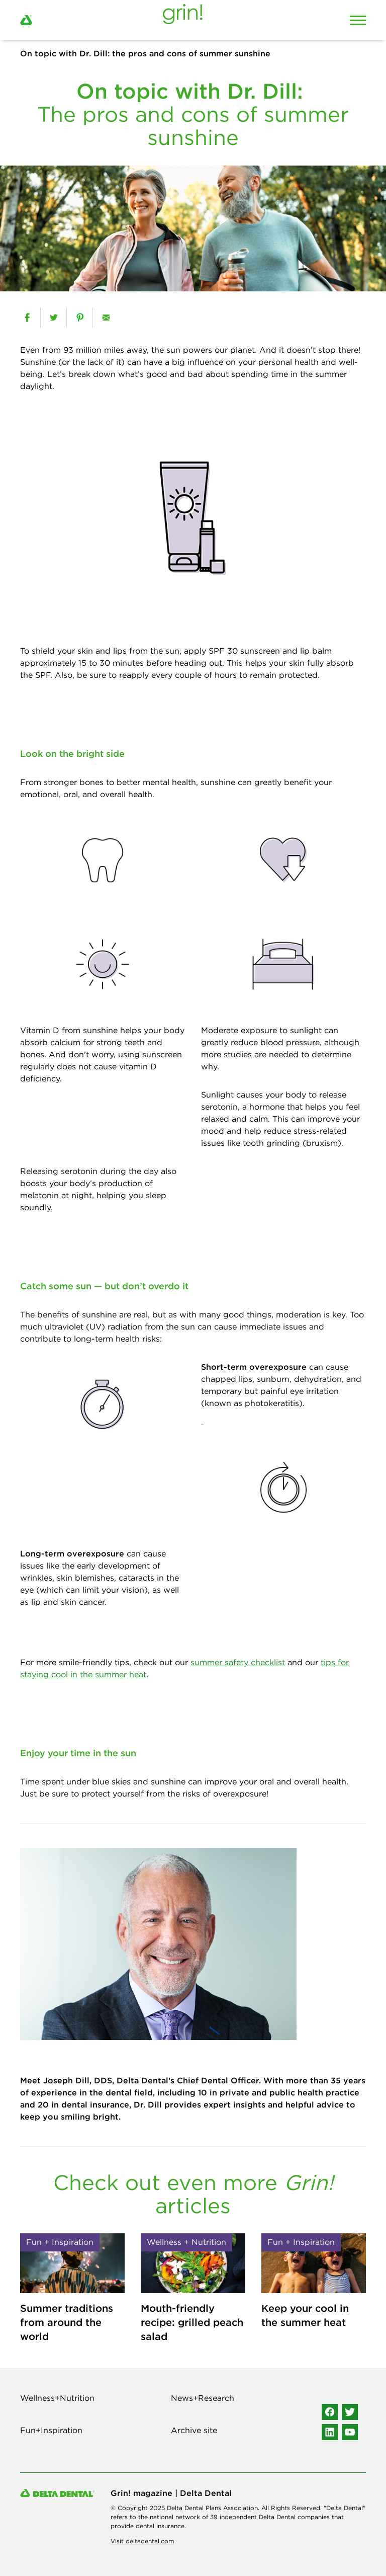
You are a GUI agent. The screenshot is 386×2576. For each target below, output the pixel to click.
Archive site (194, 2430)
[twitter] (53, 317)
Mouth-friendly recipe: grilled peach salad (192, 2322)
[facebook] (27, 317)
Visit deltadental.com (142, 2541)
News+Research (202, 2398)
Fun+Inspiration (51, 2430)
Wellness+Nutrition (57, 2398)
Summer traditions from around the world (66, 2322)
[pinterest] (79, 317)
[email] (106, 317)
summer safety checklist (237, 1662)
